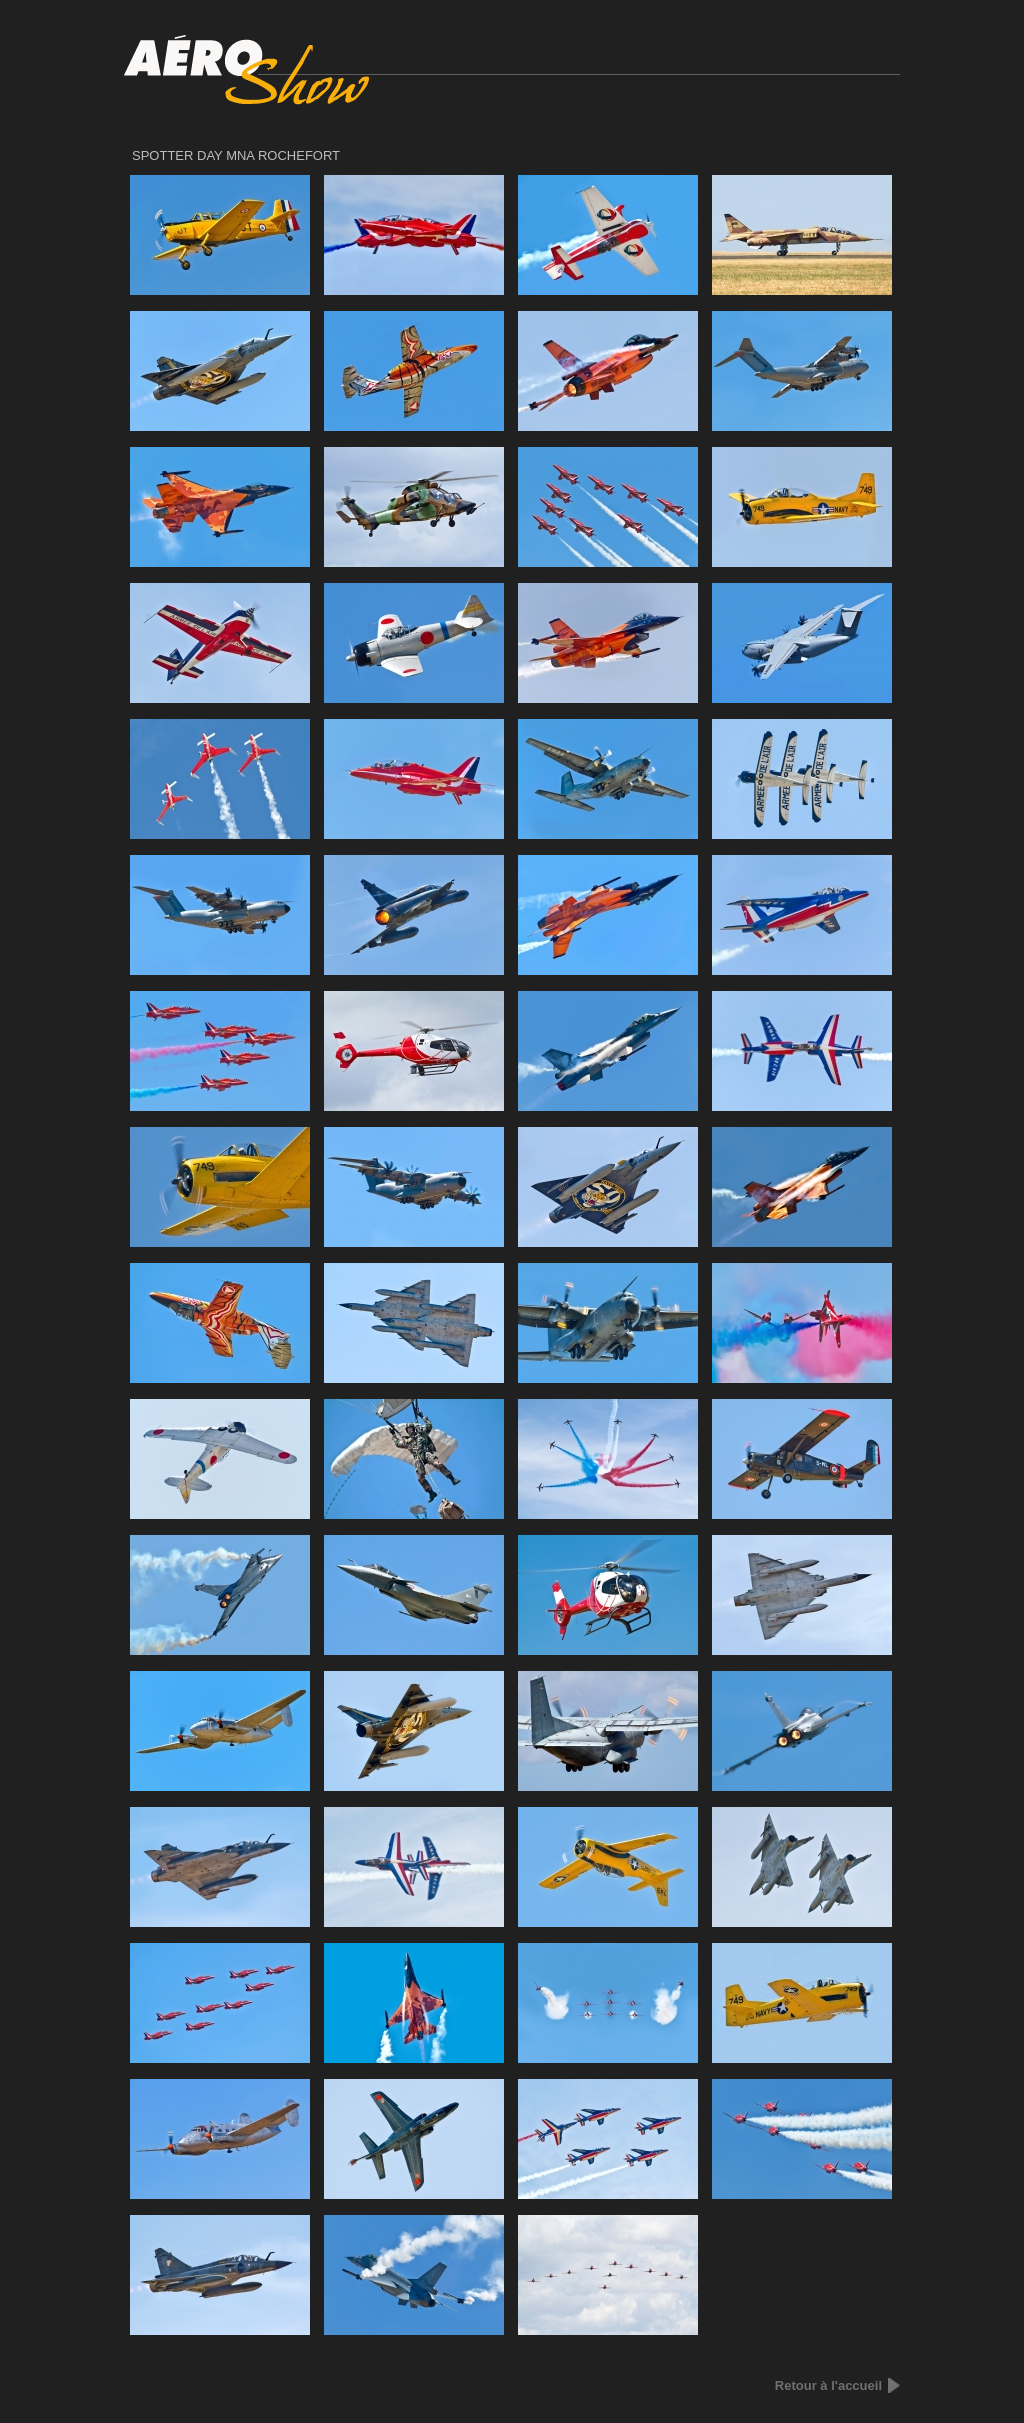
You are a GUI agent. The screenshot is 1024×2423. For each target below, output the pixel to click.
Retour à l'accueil (828, 2385)
